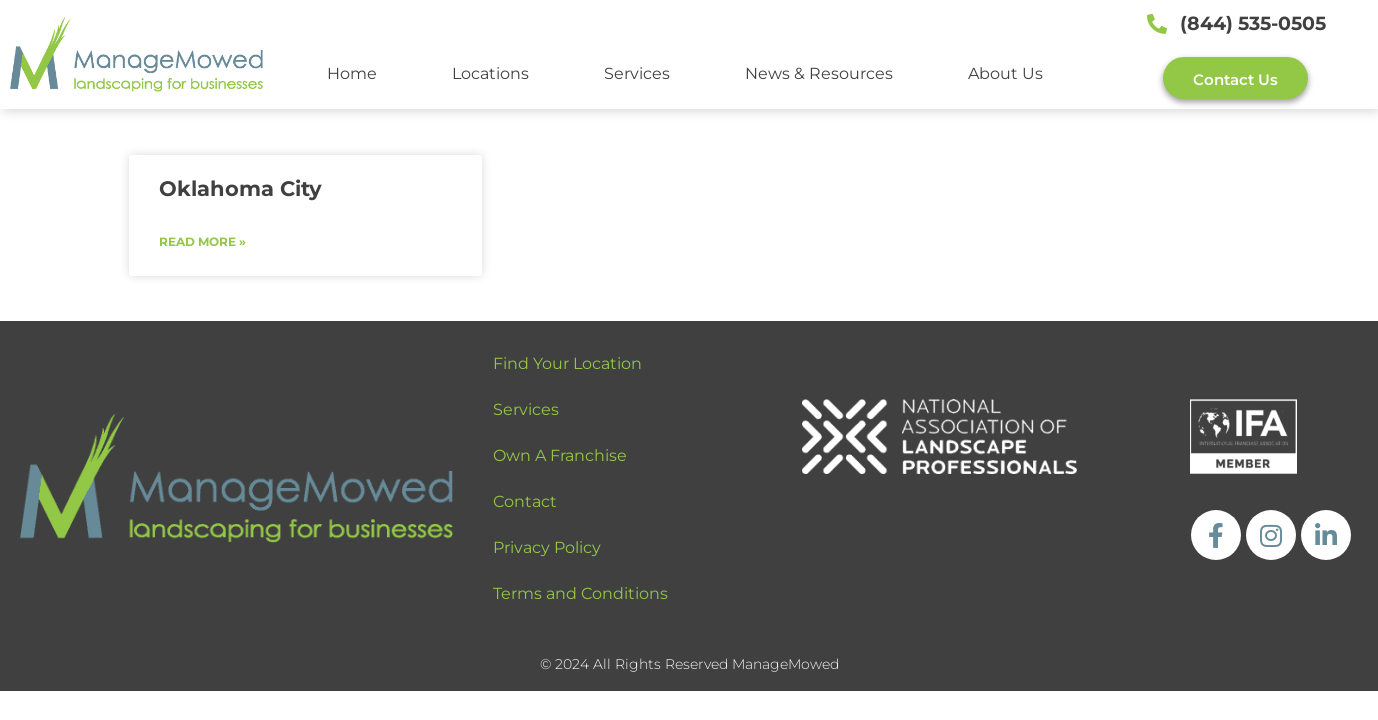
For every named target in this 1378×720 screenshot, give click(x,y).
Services (637, 73)
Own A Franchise (560, 455)
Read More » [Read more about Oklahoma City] (202, 241)
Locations (490, 73)
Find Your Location (567, 363)
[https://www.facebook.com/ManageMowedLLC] (1216, 535)
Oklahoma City (240, 188)
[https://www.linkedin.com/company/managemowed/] (1326, 535)
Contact (525, 501)
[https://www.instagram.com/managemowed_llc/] (1271, 535)
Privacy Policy (547, 547)
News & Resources (819, 73)
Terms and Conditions (580, 593)
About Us (1005, 73)
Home (352, 73)
